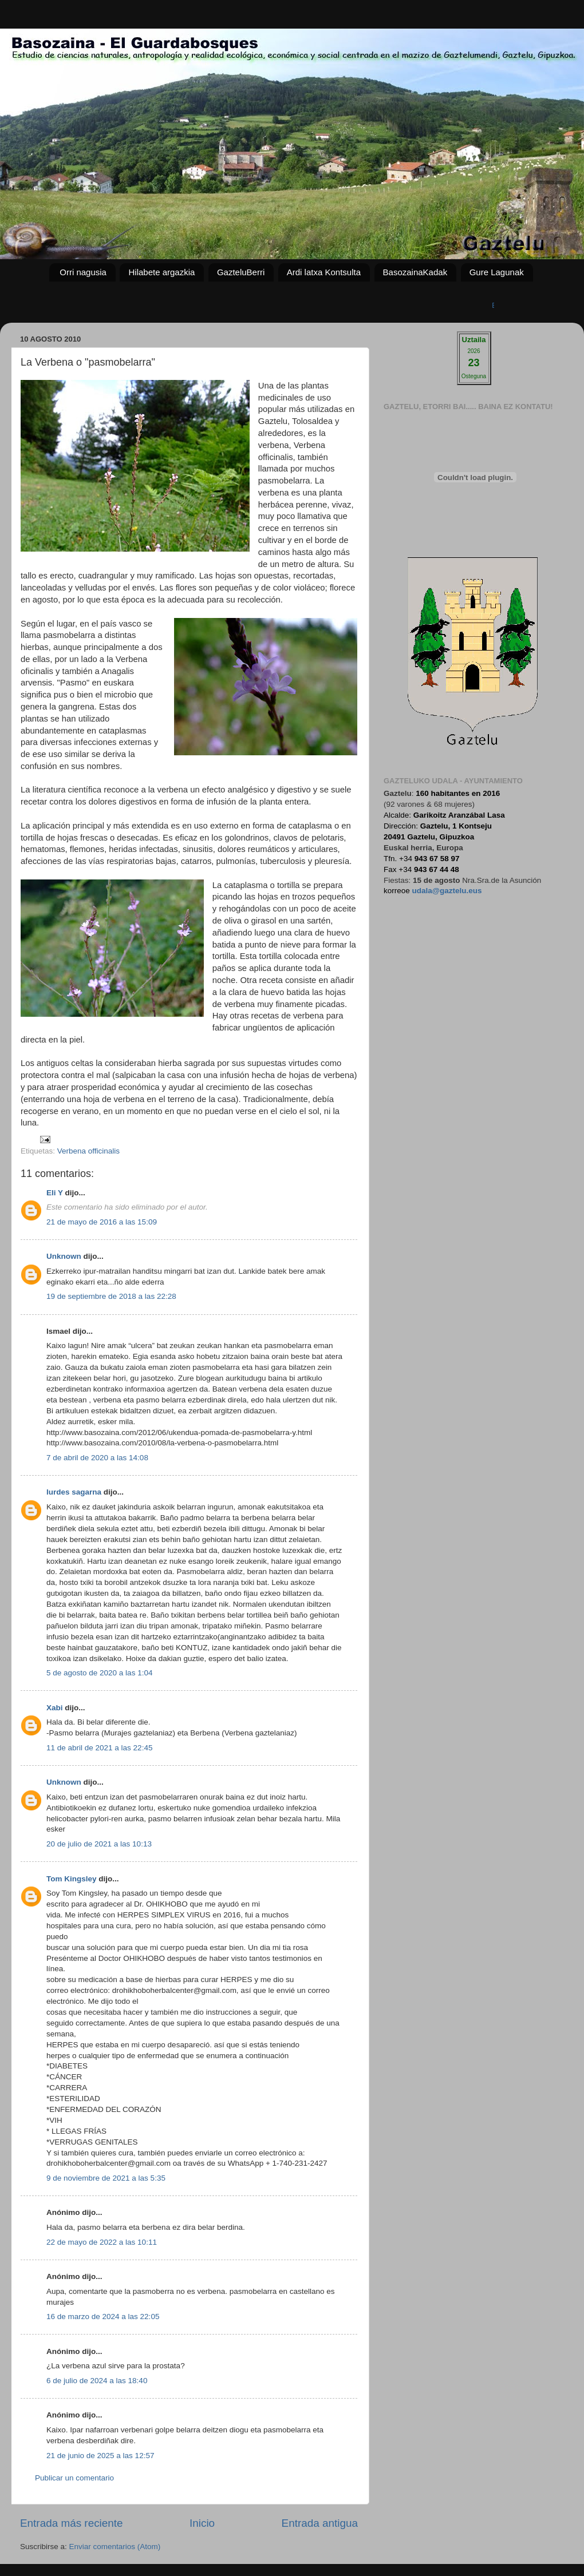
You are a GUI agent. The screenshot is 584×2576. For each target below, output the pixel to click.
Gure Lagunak (496, 272)
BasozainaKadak (415, 272)
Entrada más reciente (71, 2523)
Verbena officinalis (88, 1151)
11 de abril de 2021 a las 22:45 (99, 1747)
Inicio (202, 2523)
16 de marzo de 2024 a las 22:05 (102, 2316)
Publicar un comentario (74, 2478)
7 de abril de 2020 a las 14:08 (97, 1457)
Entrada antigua (320, 2523)
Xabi (54, 1707)
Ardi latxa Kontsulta (324, 272)
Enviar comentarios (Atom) (115, 2546)
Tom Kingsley (71, 1878)
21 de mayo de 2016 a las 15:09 (101, 1222)
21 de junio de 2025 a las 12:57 (100, 2455)
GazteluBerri (241, 272)
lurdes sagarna (73, 1492)
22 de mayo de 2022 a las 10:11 (101, 2242)
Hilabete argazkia (161, 272)
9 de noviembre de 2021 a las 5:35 (105, 2178)
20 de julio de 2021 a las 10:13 (99, 1844)
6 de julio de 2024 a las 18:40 (96, 2380)
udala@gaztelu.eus (447, 890)
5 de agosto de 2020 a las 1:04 (99, 1673)
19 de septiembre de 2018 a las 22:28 (111, 1296)
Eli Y (54, 1192)
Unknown (63, 1256)
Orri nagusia (83, 272)
